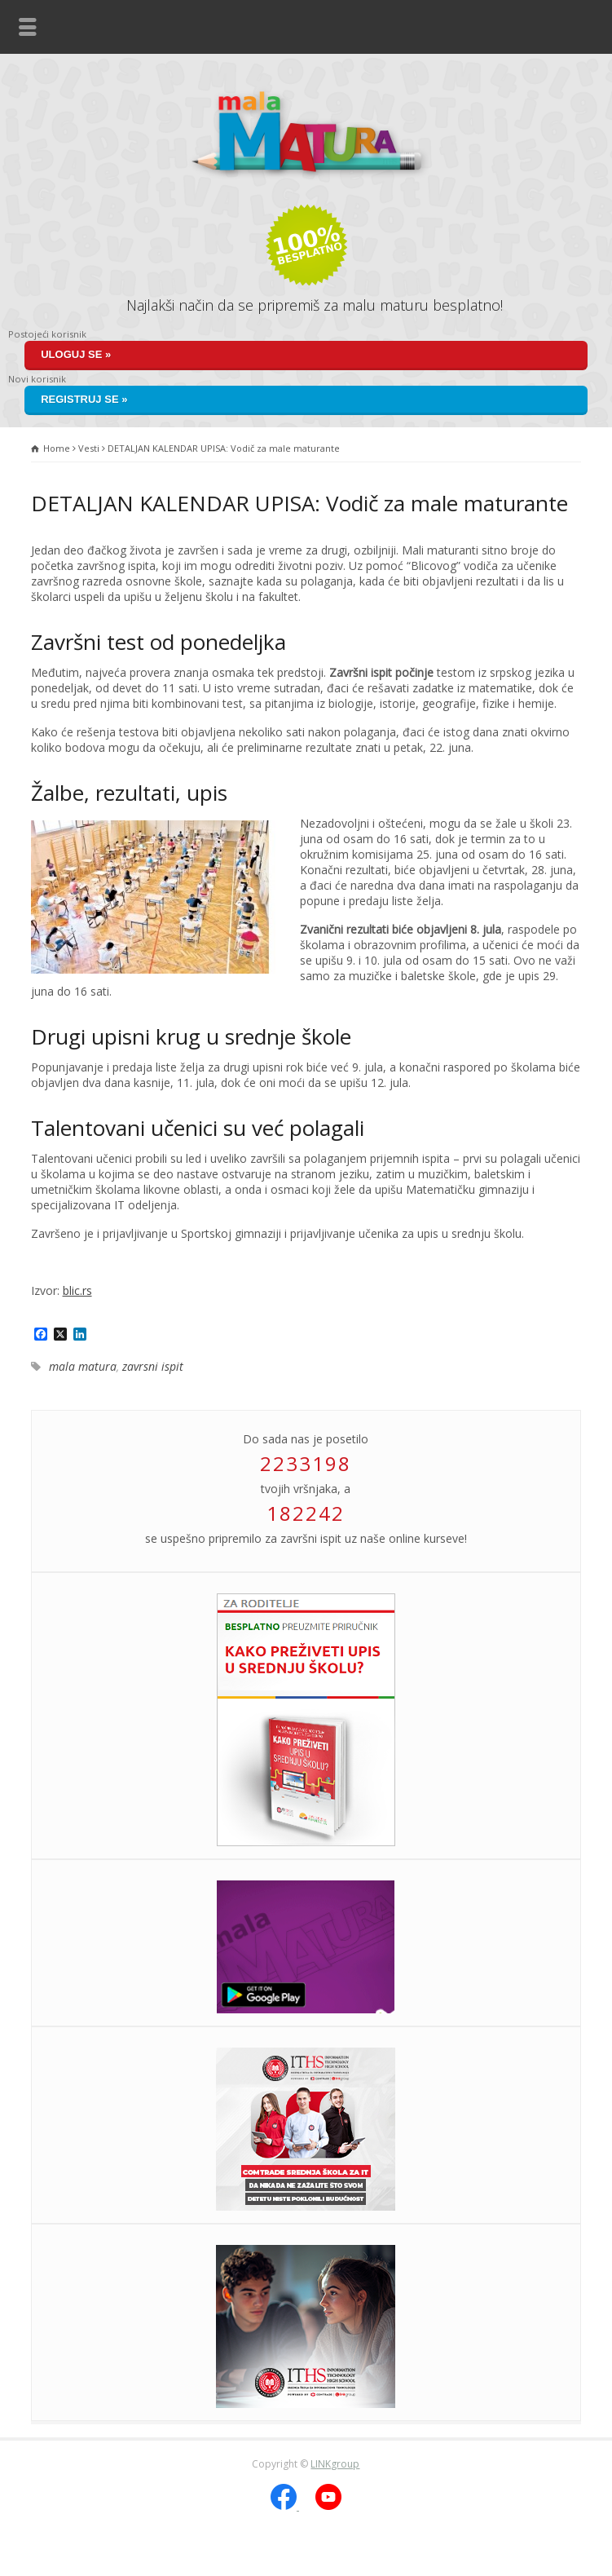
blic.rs (77, 1290)
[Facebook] (285, 2506)
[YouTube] (328, 2506)
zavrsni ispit (152, 1366)
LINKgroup (334, 2464)
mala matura (83, 1366)
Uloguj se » (76, 354)
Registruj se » (84, 399)
